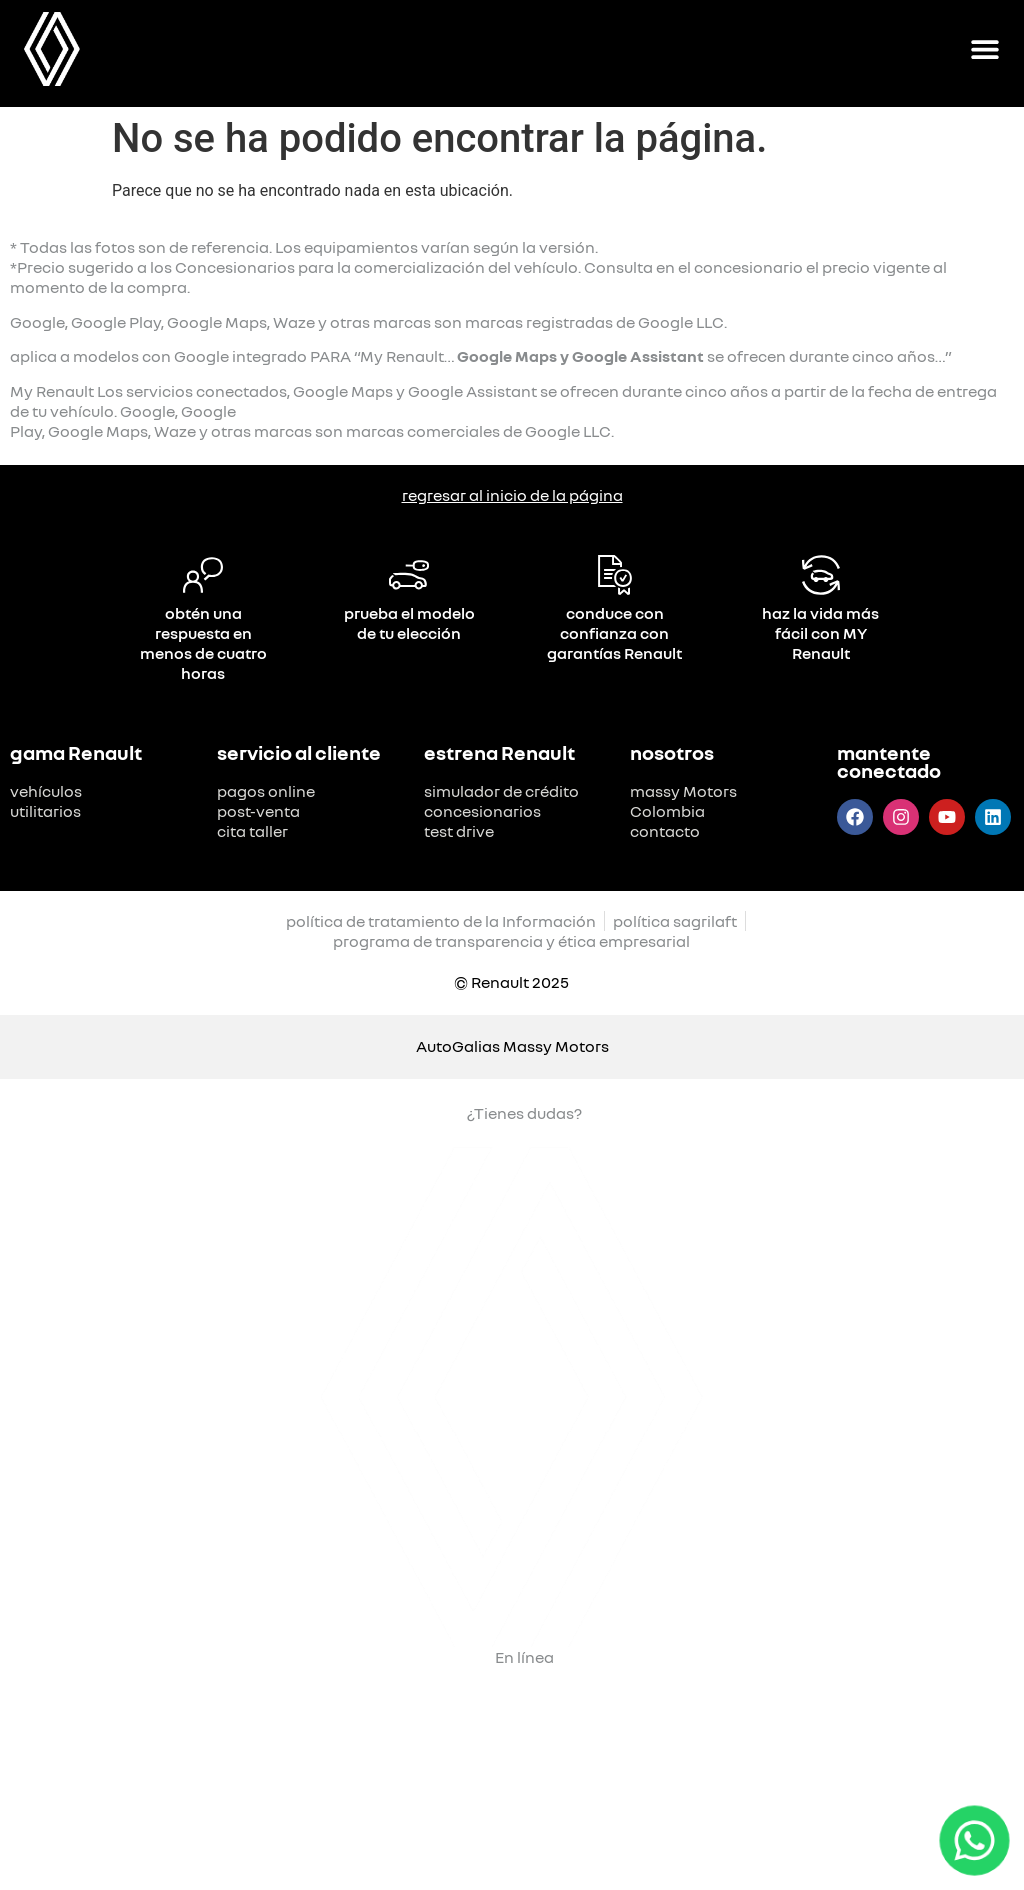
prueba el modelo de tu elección (409, 623)
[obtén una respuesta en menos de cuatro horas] (203, 575)
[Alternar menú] (985, 49)
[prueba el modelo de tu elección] (409, 575)
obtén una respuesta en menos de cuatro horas (203, 643)
